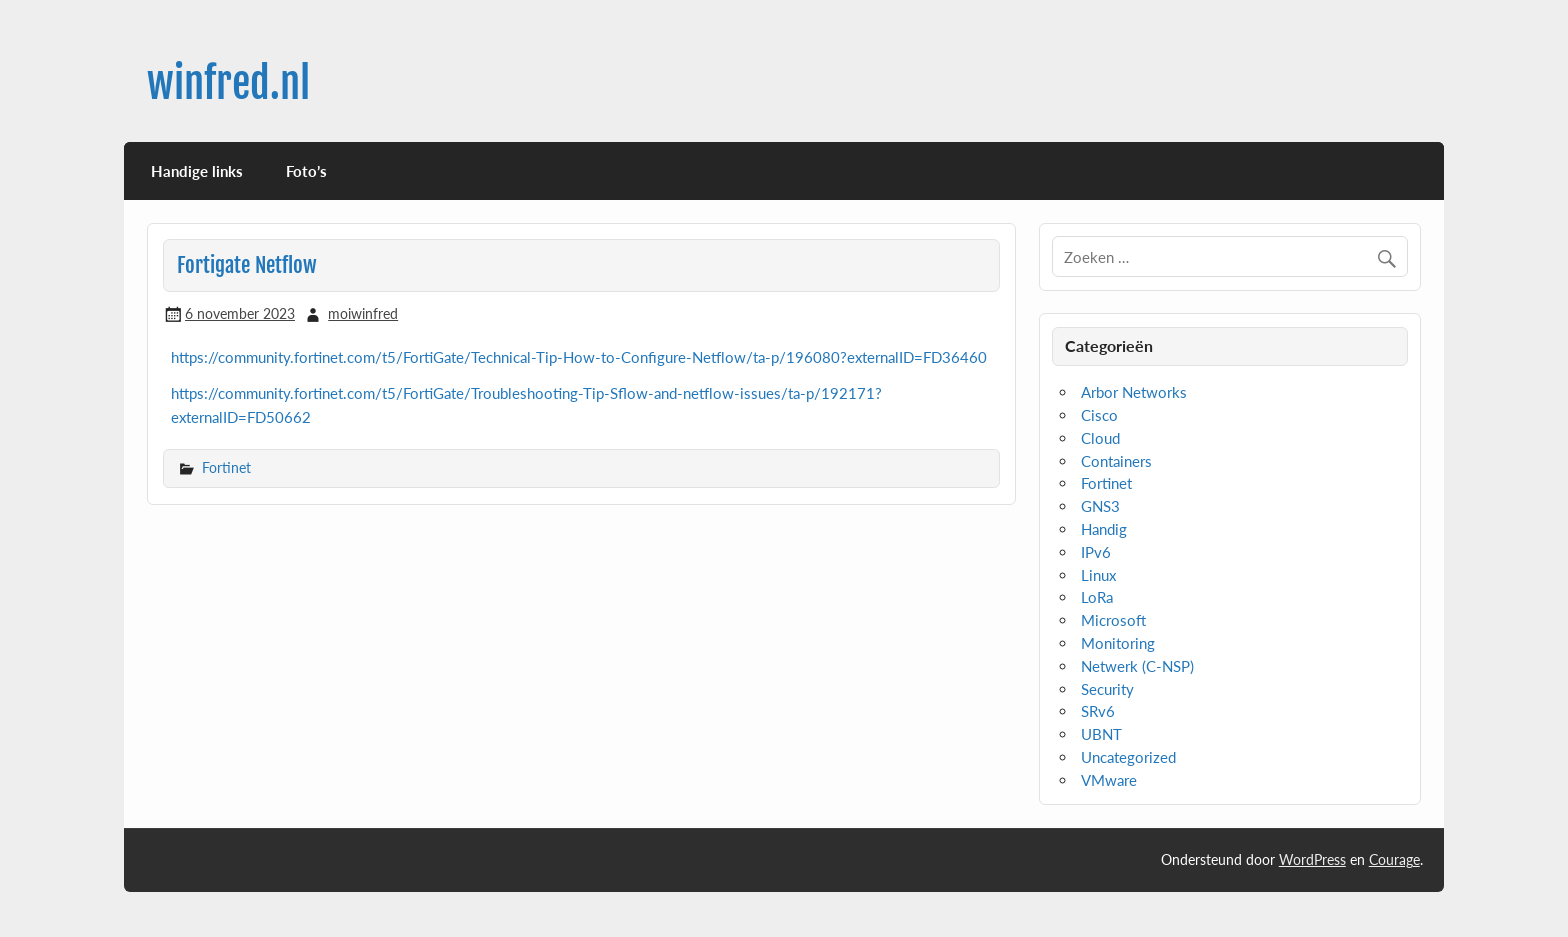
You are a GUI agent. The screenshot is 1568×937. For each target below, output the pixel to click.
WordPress (1312, 859)
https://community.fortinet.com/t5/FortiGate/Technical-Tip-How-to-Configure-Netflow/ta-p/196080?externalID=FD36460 (579, 357)
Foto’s (306, 171)
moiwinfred (363, 313)
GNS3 (1100, 506)
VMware (1109, 780)
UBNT (1101, 734)
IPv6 (1096, 552)
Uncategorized (1128, 757)
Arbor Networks (1134, 392)
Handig (1104, 529)
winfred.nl (228, 83)
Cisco (1099, 415)
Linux (1098, 575)
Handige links (197, 171)
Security (1107, 689)
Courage (1394, 859)
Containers (1116, 461)
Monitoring (1118, 643)
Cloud (1100, 438)
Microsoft (1113, 620)
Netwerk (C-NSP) (1137, 666)
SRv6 (1098, 711)
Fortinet (226, 467)
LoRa (1097, 597)
